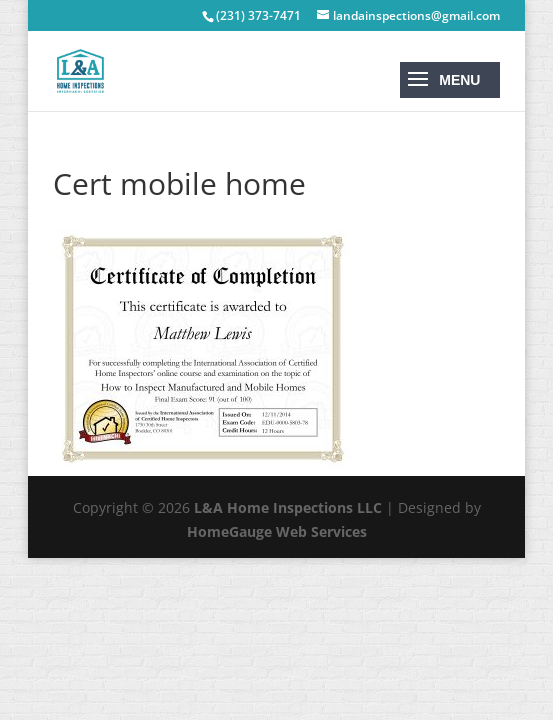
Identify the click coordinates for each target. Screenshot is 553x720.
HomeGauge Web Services (277, 531)
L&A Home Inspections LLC (288, 507)
